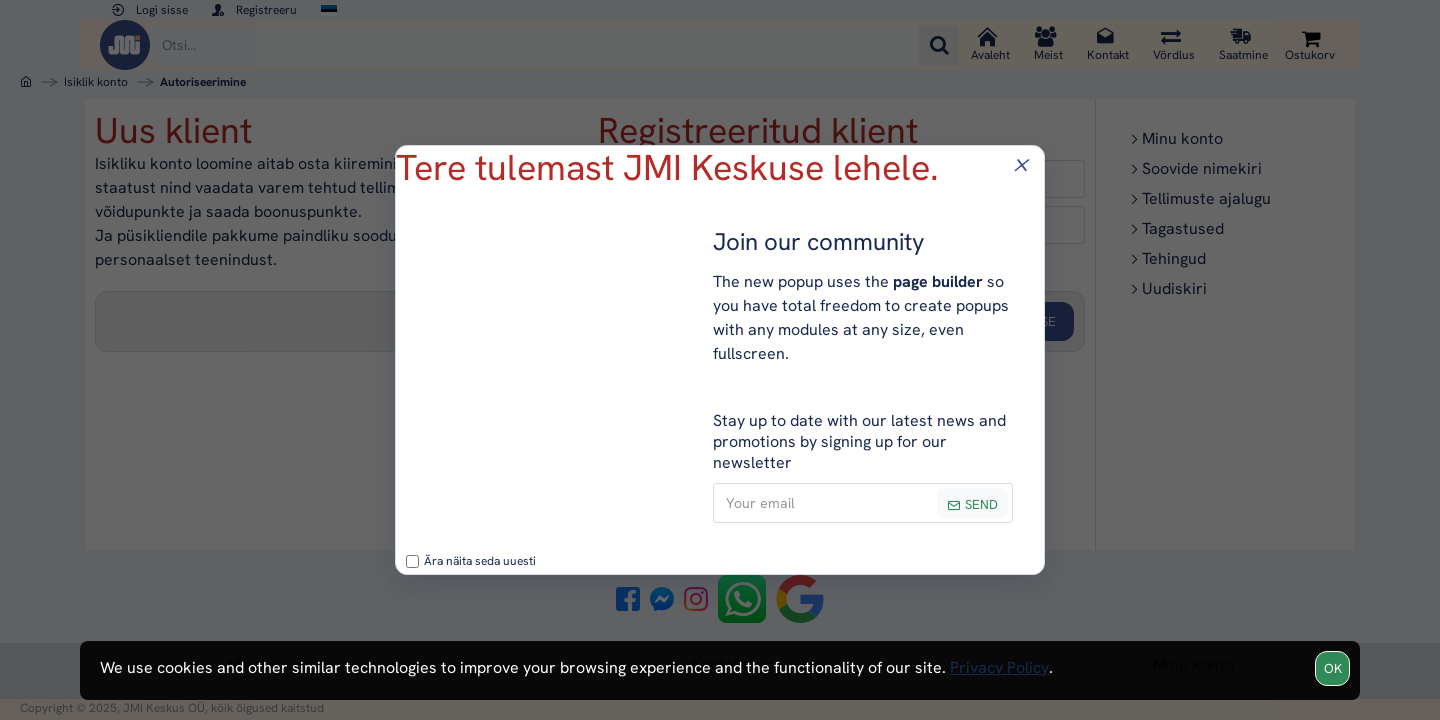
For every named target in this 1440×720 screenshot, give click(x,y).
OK (1333, 668)
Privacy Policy (999, 667)
